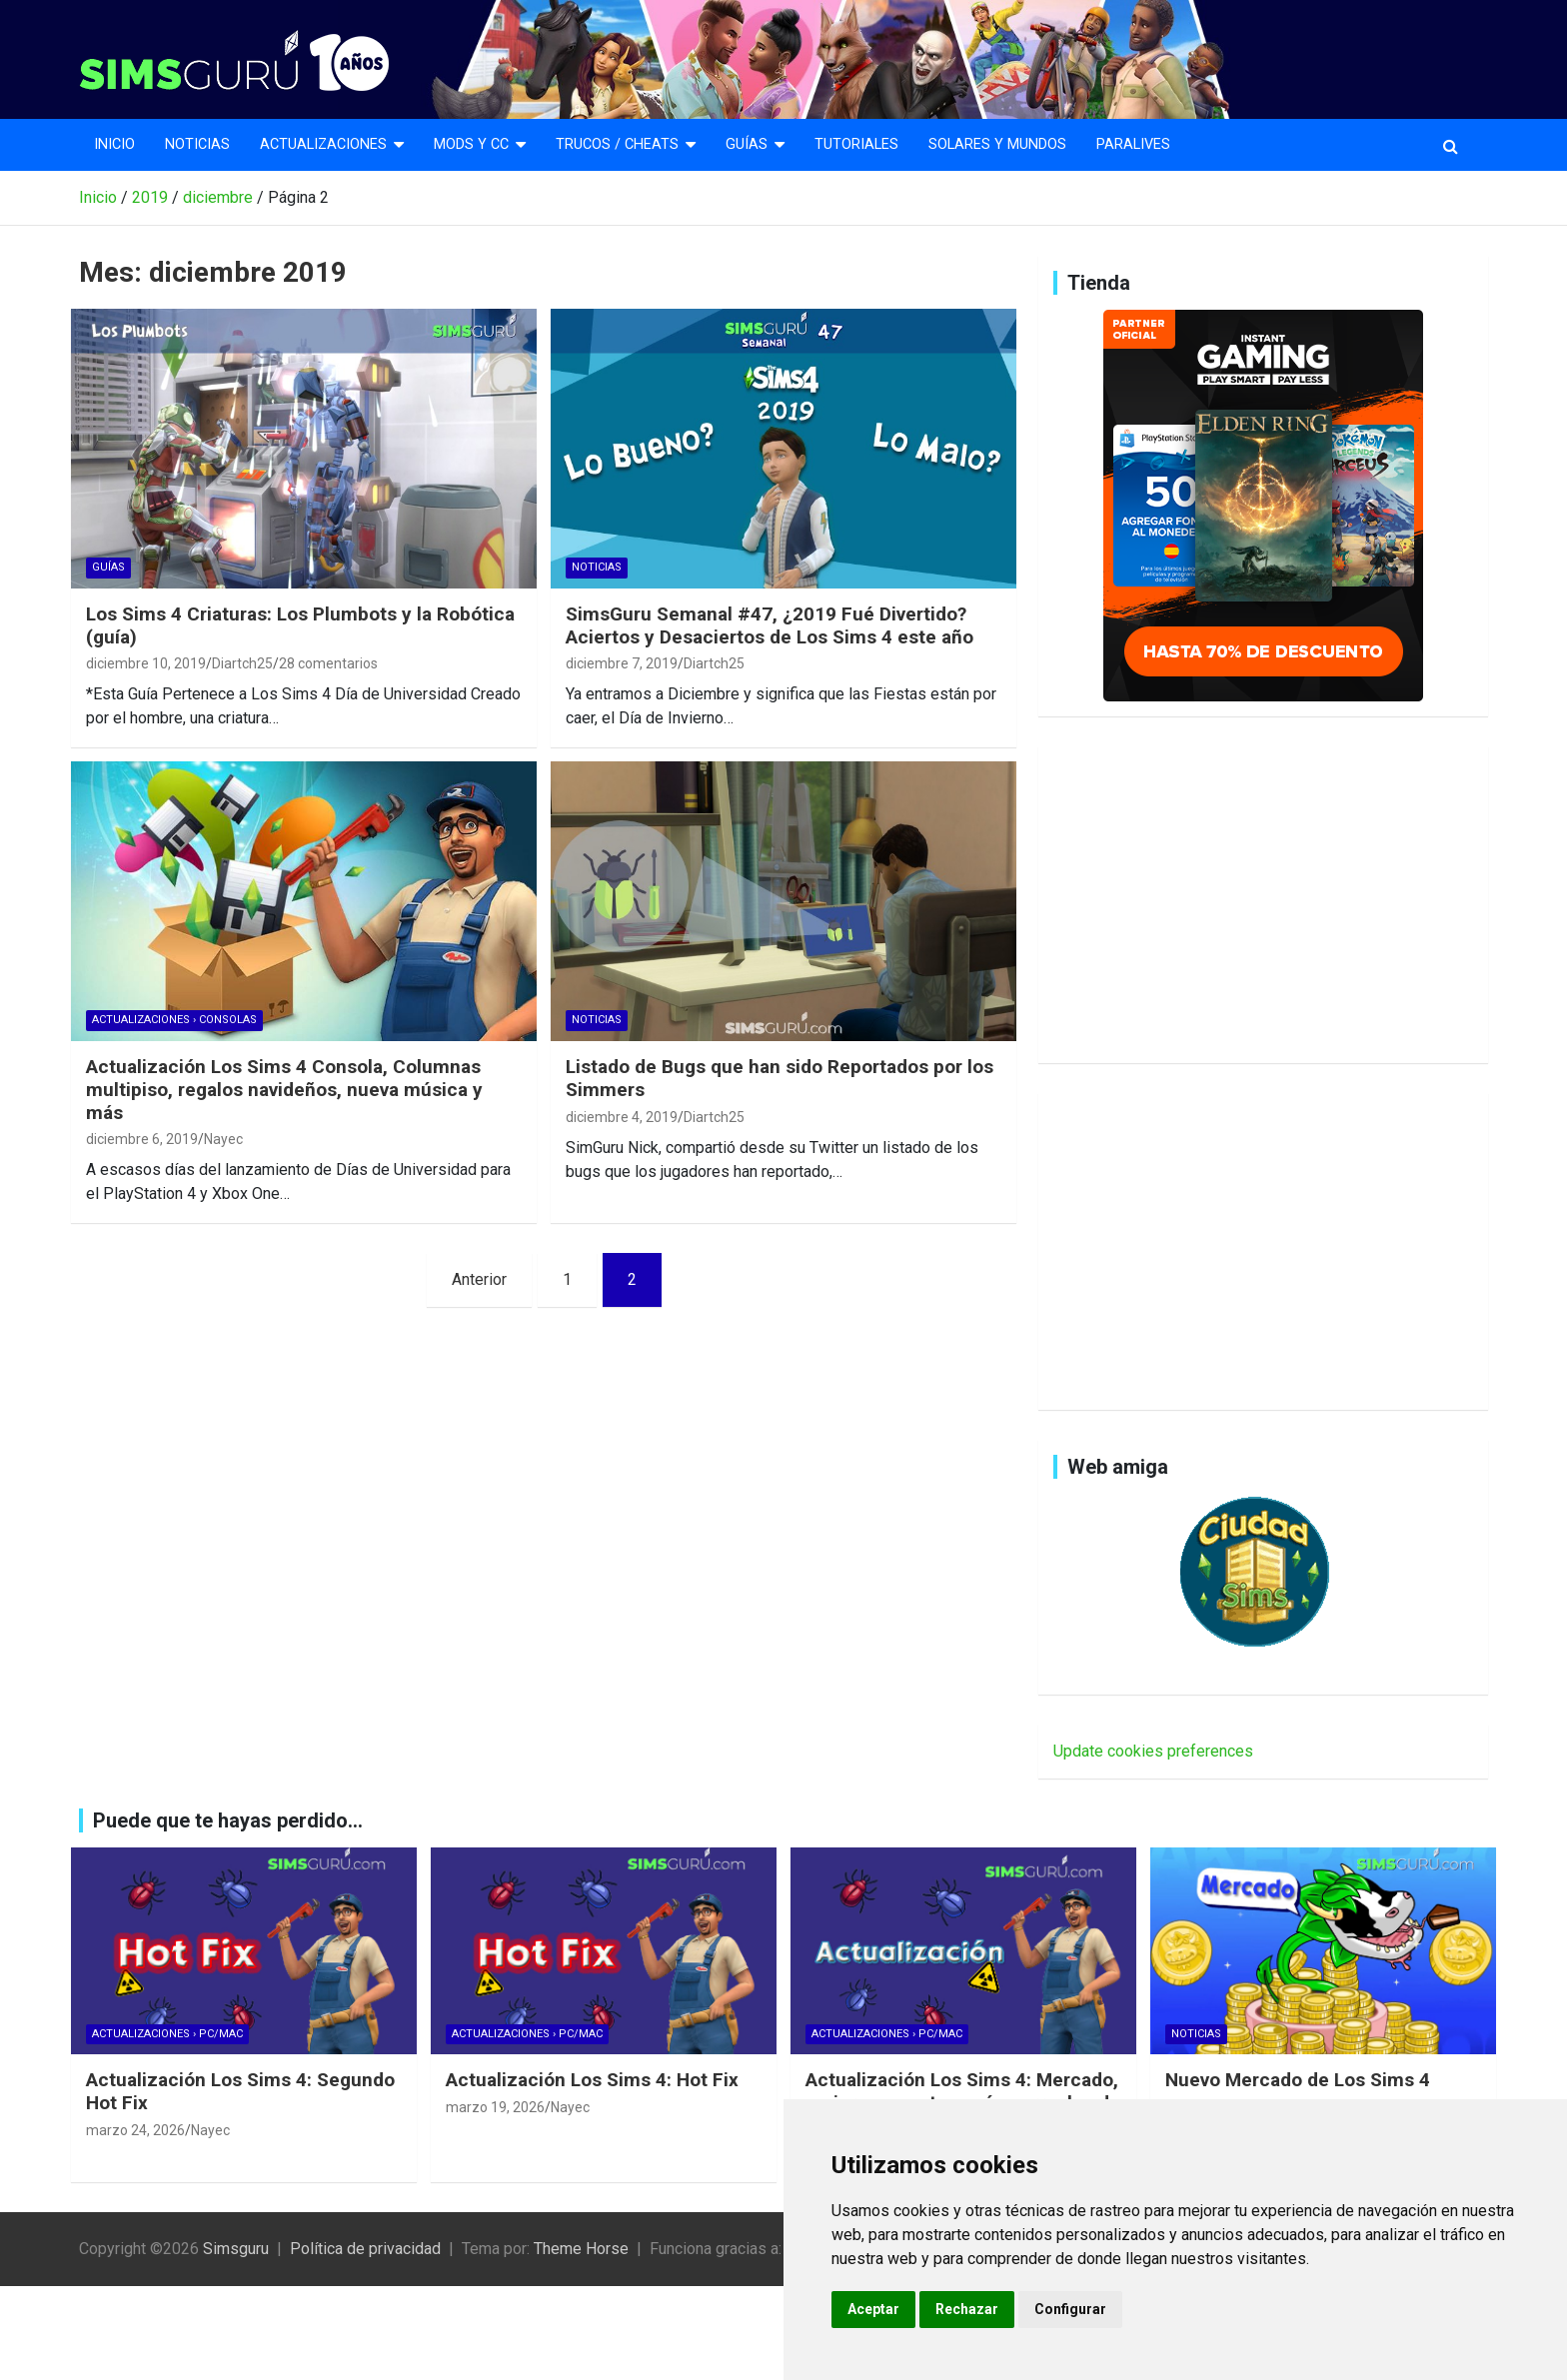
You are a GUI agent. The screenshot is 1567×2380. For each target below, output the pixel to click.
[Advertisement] (1263, 901)
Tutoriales (856, 144)
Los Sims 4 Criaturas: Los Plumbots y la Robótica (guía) (300, 625)
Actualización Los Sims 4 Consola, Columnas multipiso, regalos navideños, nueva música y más (284, 1089)
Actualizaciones (323, 144)
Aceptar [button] (873, 2309)
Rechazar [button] (966, 2309)
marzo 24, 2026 (135, 2130)
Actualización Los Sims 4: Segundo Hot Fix (240, 2091)
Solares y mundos (997, 144)
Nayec (223, 1139)
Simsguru (236, 2248)
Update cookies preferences (1153, 1751)
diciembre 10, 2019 (146, 663)
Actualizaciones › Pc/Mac (167, 2033)
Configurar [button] (1070, 2309)
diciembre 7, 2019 (622, 663)
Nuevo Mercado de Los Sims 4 (1297, 2079)
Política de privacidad (365, 2248)
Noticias (197, 144)
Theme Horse (581, 2248)
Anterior (479, 1279)
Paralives (1133, 144)
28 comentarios (328, 663)
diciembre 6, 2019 (142, 1139)
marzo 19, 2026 (495, 2107)
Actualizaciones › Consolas (174, 1019)
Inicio (114, 144)
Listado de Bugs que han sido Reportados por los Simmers (779, 1078)
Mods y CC (471, 144)
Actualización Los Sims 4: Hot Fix (592, 2079)
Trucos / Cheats (617, 144)
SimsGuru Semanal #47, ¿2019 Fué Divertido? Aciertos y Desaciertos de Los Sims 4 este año (769, 625)
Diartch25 (242, 663)
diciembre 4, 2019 (622, 1117)
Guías (747, 144)
